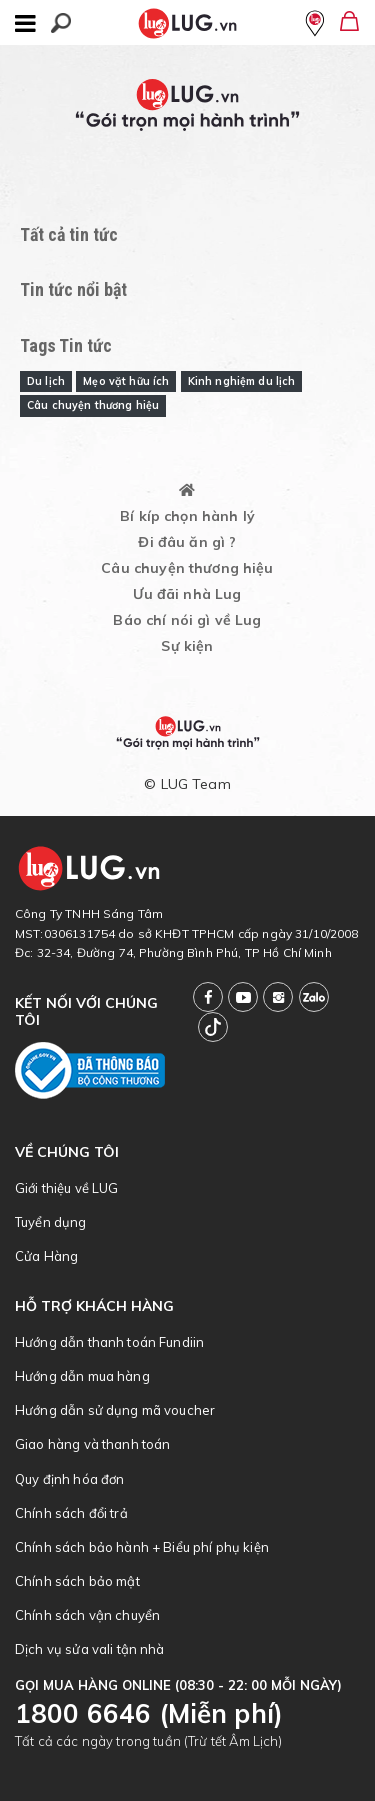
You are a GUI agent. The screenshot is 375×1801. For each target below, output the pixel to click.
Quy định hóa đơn (69, 1479)
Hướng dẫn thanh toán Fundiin (109, 1342)
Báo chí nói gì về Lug (187, 620)
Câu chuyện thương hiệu (187, 568)
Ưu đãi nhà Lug (187, 594)
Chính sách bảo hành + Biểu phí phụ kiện (142, 1547)
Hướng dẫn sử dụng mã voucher (115, 1410)
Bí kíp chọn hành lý (187, 516)
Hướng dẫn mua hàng (82, 1376)
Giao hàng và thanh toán (92, 1444)
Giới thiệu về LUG (67, 1188)
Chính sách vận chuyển (87, 1615)
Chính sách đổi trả (71, 1513)
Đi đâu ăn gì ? (187, 542)
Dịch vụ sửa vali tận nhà (90, 1649)
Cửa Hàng (46, 1256)
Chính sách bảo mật (77, 1581)
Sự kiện (187, 646)
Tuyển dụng (51, 1222)
